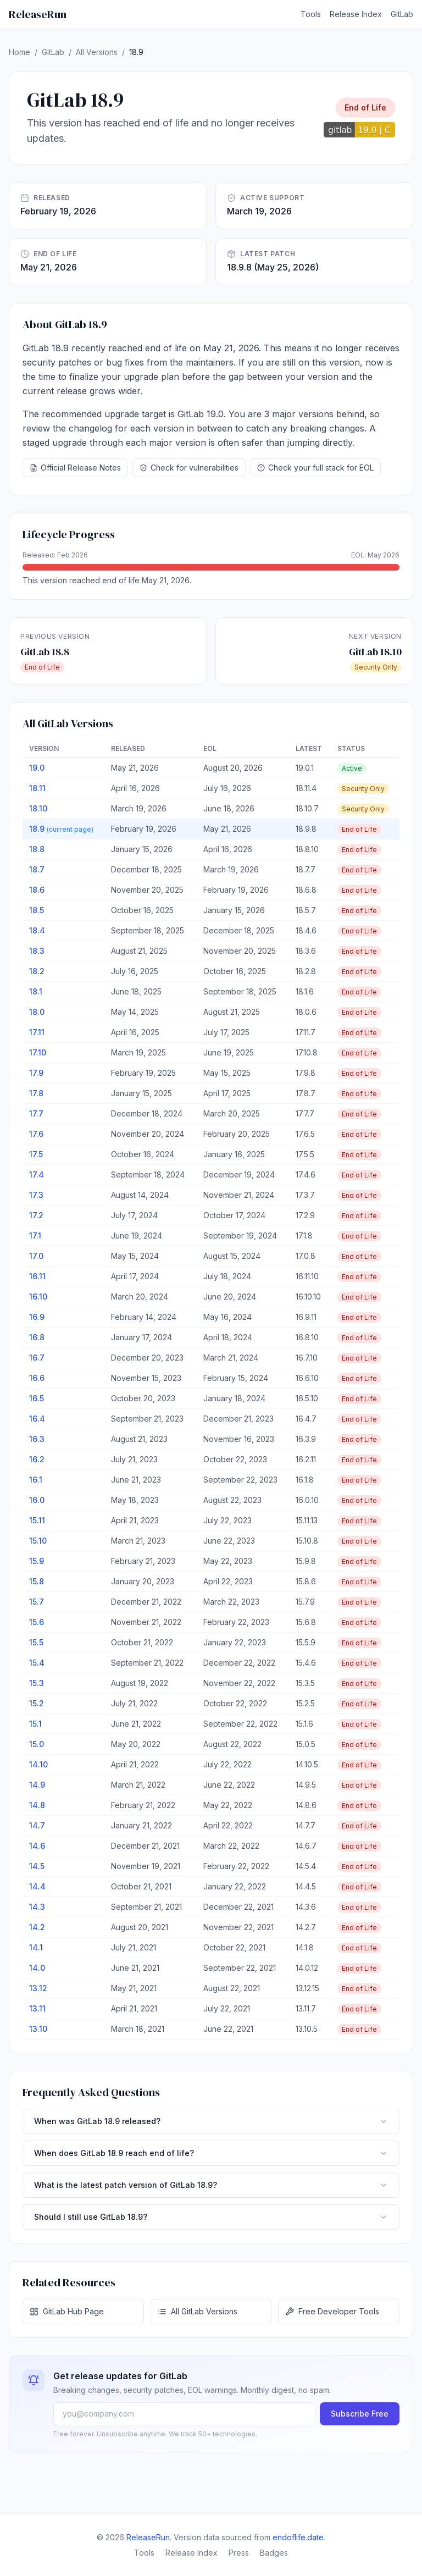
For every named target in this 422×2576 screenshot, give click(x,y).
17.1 (35, 1235)
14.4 (37, 1886)
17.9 (36, 1072)
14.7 (37, 1825)
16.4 (37, 1418)
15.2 (36, 1703)
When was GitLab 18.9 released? (211, 2121)
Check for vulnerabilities (189, 467)
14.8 (37, 1805)
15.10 (38, 1540)
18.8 (37, 849)
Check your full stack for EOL (315, 467)
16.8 (37, 1337)
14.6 (37, 1845)
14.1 (36, 1947)
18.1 (35, 991)
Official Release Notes (75, 467)
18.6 (37, 889)
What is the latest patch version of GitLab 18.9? (211, 2185)
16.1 (35, 1479)
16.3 (37, 1439)
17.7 (36, 1113)
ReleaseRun (37, 14)
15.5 (36, 1642)
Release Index (356, 14)
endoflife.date (298, 2537)
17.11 (37, 1032)
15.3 (36, 1683)
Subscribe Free (359, 2413)
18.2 (37, 971)
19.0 (37, 767)
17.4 (36, 1174)
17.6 (36, 1133)
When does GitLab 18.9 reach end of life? (211, 2153)
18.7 (37, 869)
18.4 (37, 930)
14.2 (37, 1927)
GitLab (402, 14)
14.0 (37, 1967)
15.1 (35, 1723)
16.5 (36, 1398)
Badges (274, 2552)
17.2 (36, 1215)
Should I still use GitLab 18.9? (211, 2216)
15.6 (36, 1622)
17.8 (36, 1093)
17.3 (36, 1194)
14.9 (37, 1784)
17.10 (37, 1052)
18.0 (37, 1011)
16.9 (37, 1317)
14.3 (37, 1906)
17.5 (36, 1154)
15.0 (36, 1744)
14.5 (37, 1866)
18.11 (37, 788)
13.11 (37, 2008)
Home (19, 52)
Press (239, 2552)
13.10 (38, 2028)
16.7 (37, 1357)
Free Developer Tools (332, 2311)
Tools (311, 14)
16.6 (37, 1378)
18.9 (61, 828)
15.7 (36, 1601)
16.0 (37, 1500)
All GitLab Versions (197, 2311)
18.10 (38, 808)
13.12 (38, 1988)
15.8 (36, 1581)
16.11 (37, 1276)
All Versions (97, 52)
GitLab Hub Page (67, 2311)
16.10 (38, 1296)
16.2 (37, 1459)
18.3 (37, 950)
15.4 (37, 1662)
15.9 (36, 1561)
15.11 (37, 1520)
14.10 (38, 1764)
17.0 (36, 1256)
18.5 (36, 910)
